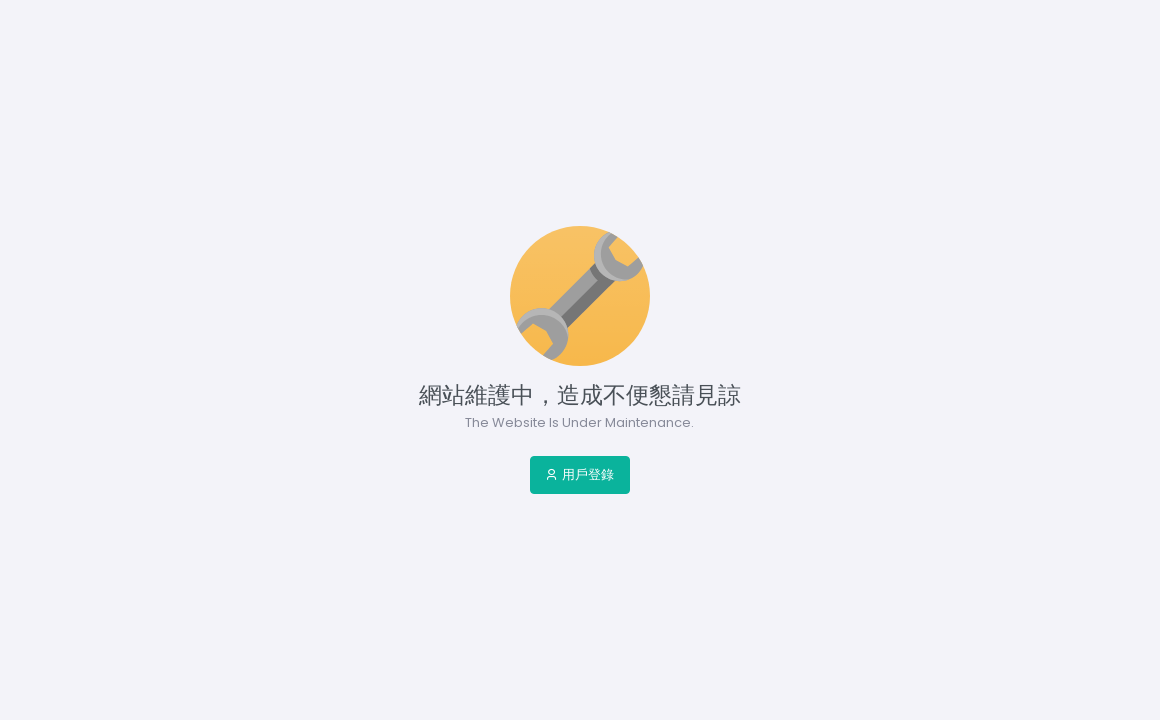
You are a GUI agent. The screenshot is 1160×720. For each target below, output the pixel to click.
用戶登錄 (579, 474)
